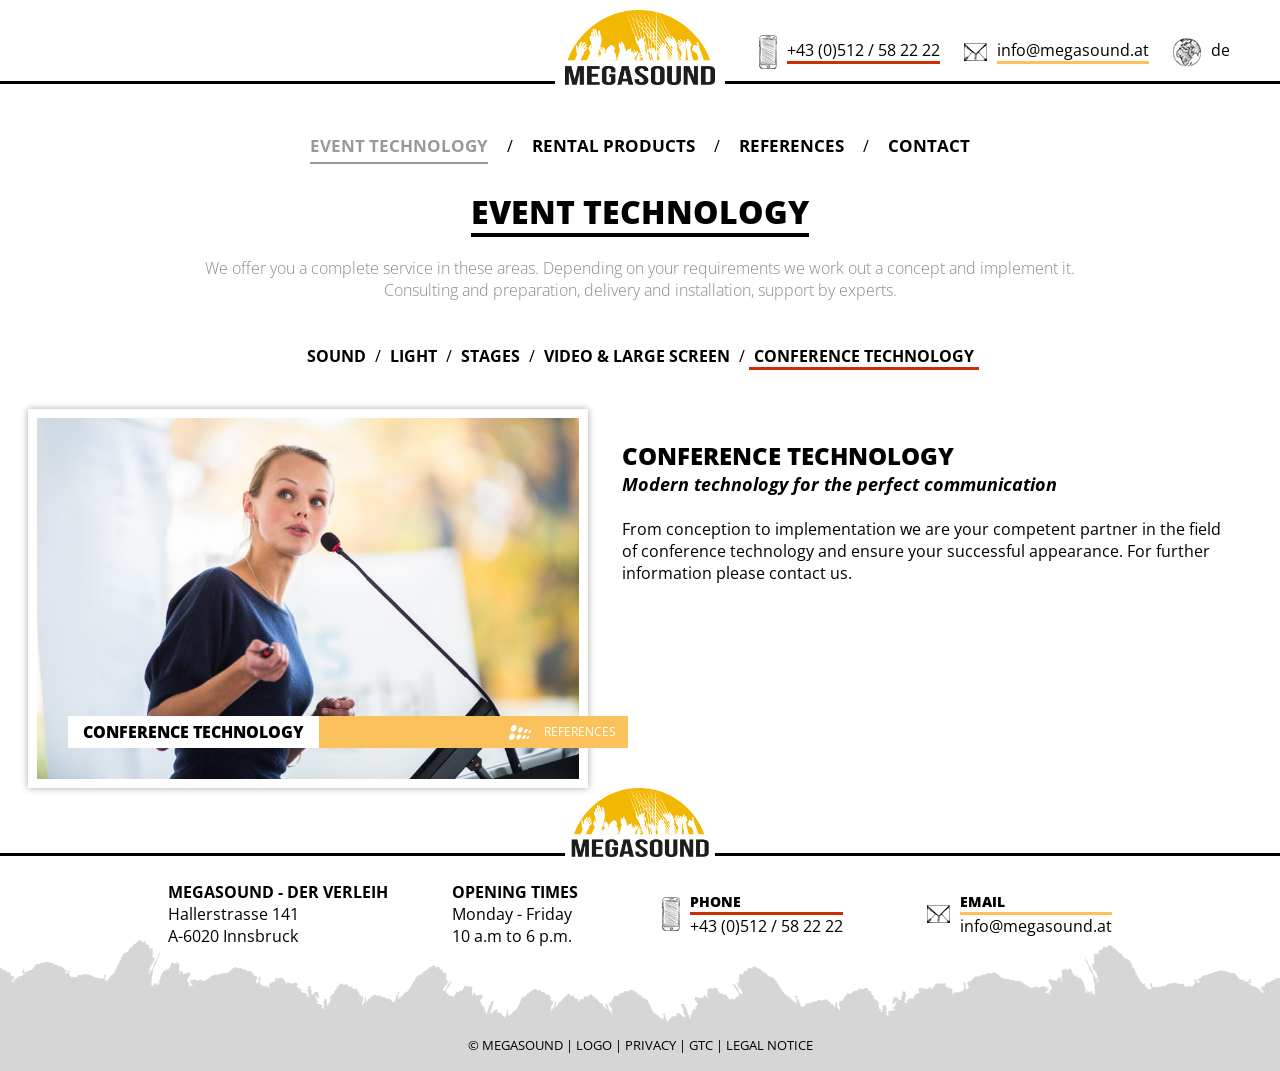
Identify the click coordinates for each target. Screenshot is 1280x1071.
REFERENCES (791, 145)
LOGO (594, 1045)
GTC (701, 1045)
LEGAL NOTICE (769, 1045)
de (1220, 50)
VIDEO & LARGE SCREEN (637, 356)
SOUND (336, 356)
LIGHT (413, 356)
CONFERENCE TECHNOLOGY (864, 356)
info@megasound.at (1073, 50)
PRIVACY (650, 1045)
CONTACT (929, 145)
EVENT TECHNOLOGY (399, 145)
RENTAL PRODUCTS (613, 145)
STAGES (490, 356)
